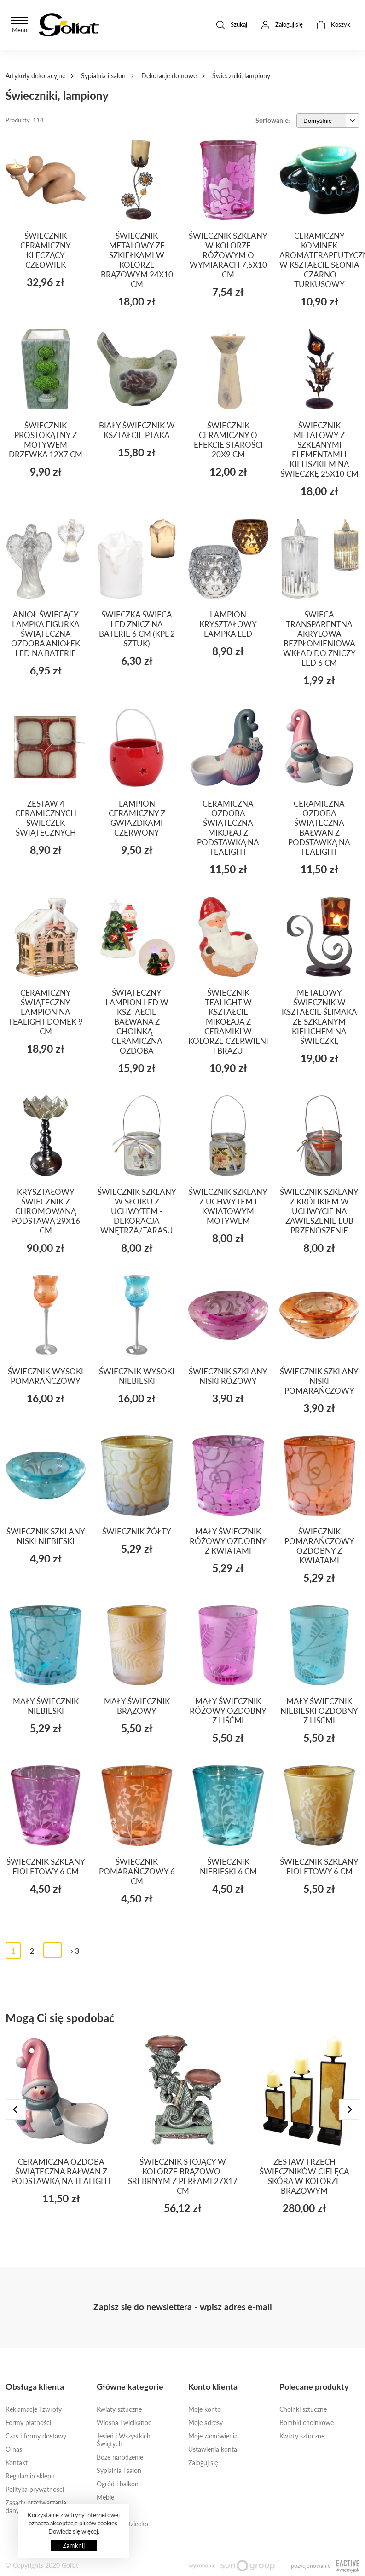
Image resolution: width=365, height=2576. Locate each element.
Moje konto (204, 2409)
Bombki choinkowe (306, 2422)
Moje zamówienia (213, 2436)
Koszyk (333, 25)
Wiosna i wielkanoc (124, 2422)
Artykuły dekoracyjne (35, 76)
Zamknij (74, 2545)
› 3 (75, 1950)
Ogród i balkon (118, 2484)
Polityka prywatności (35, 2489)
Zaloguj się (203, 2463)
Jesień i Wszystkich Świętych (124, 2440)
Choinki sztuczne (303, 2409)
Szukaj (231, 25)
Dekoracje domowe (169, 76)
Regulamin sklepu (30, 2476)
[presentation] (16, 2109)
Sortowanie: (272, 120)
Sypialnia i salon (103, 76)
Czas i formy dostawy (36, 2436)
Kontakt (17, 2463)
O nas (14, 2449)
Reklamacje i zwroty (34, 2409)
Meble (105, 2497)
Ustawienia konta (212, 2449)
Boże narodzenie (120, 2457)
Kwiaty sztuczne (119, 2409)
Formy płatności (28, 2422)
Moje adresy (205, 2422)
